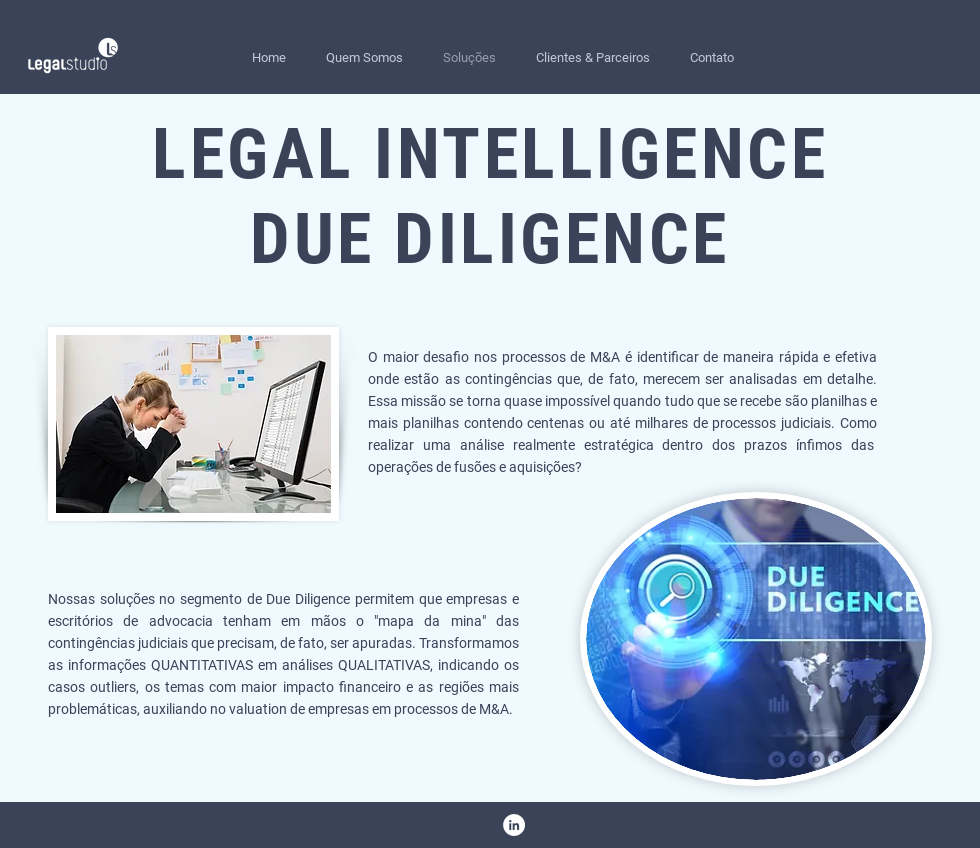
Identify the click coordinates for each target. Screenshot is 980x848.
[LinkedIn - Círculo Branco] (514, 825)
